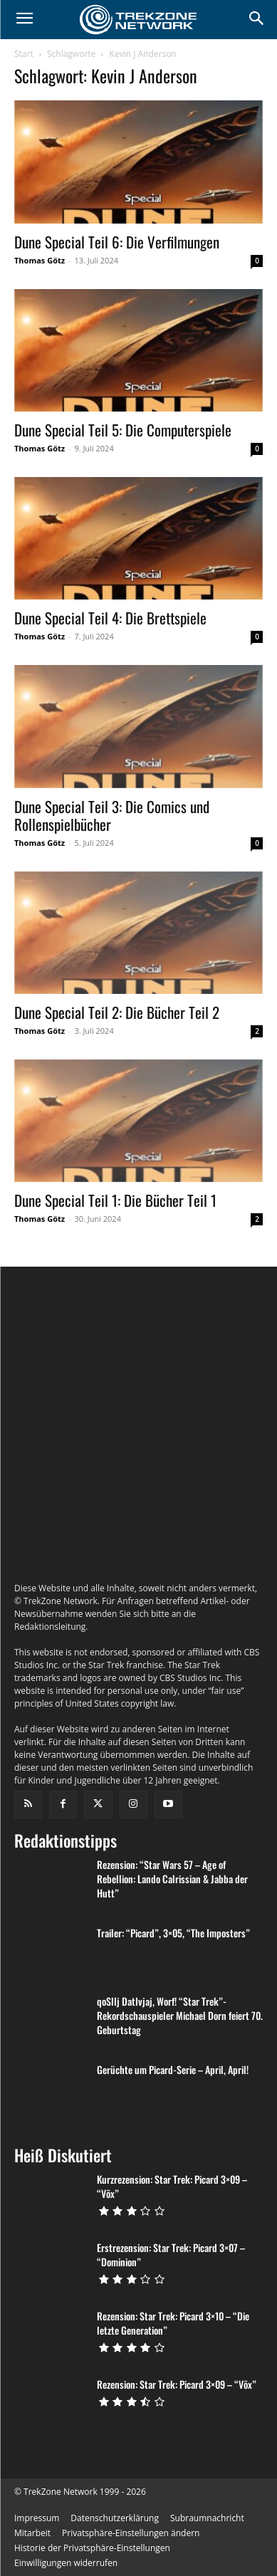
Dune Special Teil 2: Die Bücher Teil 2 (116, 1012)
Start (23, 54)
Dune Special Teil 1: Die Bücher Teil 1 (115, 1200)
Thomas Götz (39, 260)
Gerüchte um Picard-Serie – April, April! (173, 2128)
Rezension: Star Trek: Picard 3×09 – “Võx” (176, 2443)
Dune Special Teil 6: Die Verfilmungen (116, 242)
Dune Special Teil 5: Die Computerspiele (122, 430)
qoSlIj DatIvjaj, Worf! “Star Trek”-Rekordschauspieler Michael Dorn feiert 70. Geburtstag (180, 2074)
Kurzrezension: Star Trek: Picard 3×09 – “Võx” (172, 2245)
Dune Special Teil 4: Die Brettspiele (110, 618)
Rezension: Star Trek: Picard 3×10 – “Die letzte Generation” (173, 2382)
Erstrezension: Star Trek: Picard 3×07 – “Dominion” (171, 2313)
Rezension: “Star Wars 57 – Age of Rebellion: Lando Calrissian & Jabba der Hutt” (172, 1937)
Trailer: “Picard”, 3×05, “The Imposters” (173, 1991)
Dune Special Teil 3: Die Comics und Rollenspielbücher (111, 815)
